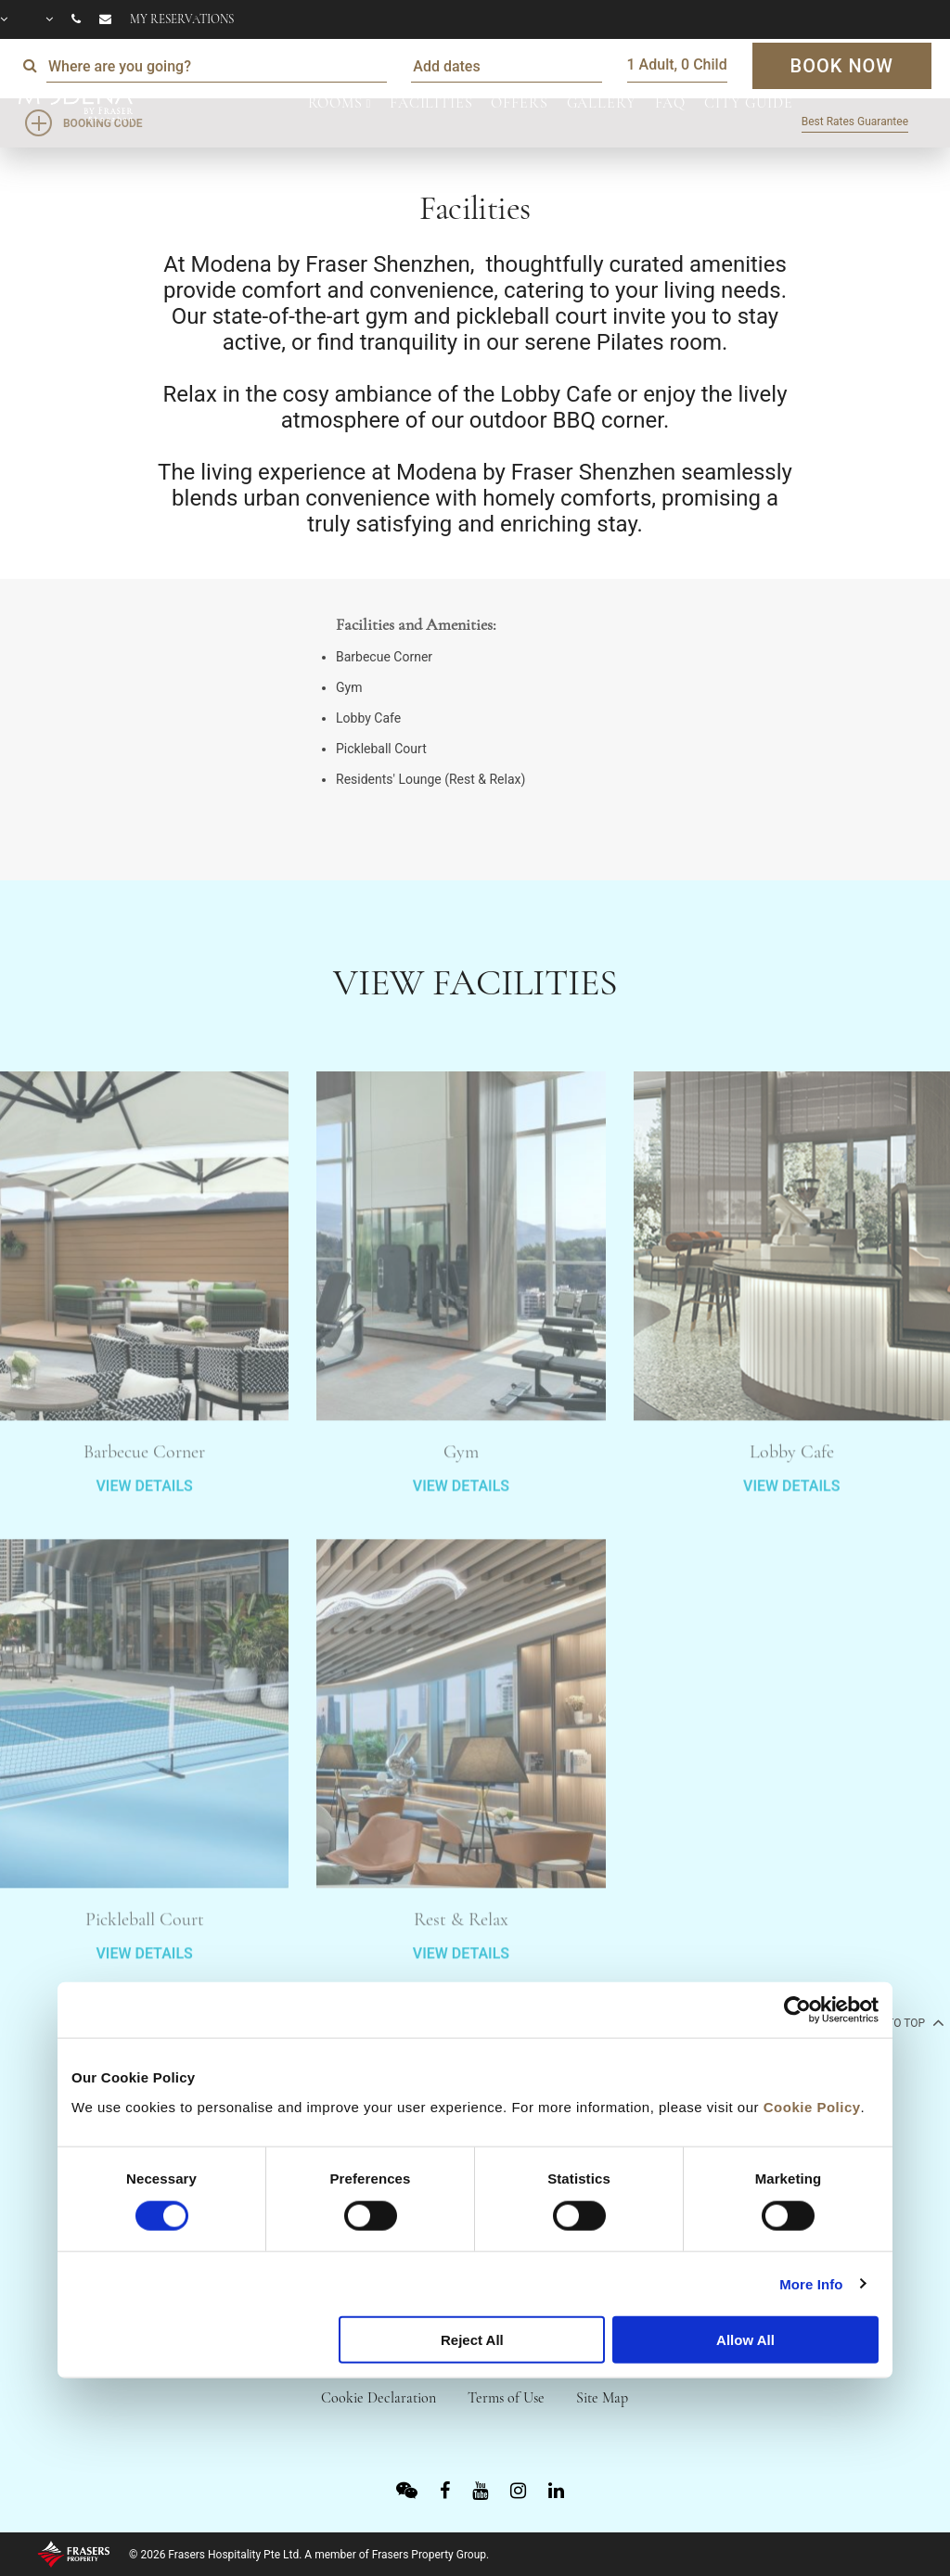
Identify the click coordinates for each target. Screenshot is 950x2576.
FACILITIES (431, 103)
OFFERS (519, 103)
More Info (810, 2283)
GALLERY (601, 103)
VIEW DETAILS (144, 1539)
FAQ (671, 103)
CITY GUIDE (748, 103)
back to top (898, 2022)
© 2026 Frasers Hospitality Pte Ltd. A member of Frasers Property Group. (309, 2554)
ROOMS (335, 103)
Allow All (745, 2340)
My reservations (182, 19)
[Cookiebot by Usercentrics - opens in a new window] (797, 2010)
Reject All (472, 2340)
